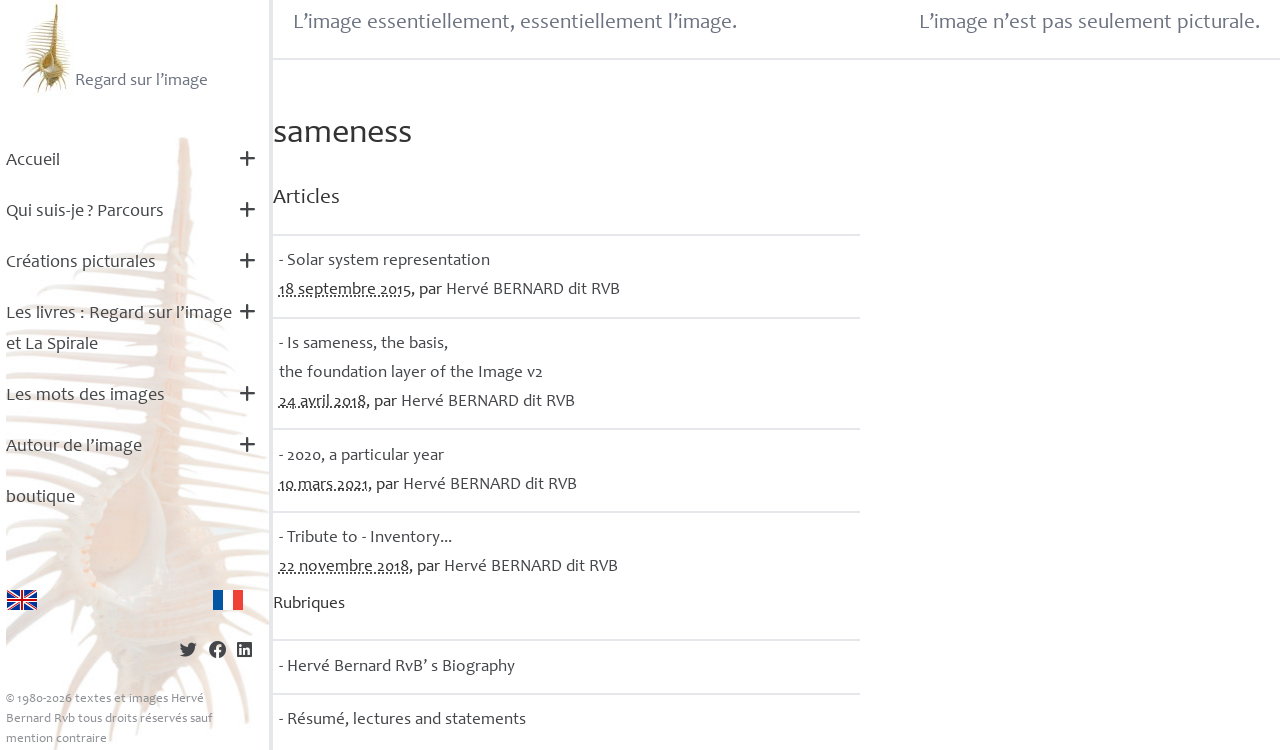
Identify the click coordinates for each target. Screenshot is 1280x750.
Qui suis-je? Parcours (85, 212)
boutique (40, 498)
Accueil (33, 161)
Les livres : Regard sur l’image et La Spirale (119, 329)
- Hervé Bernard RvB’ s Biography (397, 667)
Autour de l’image (74, 447)
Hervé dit (533, 290)
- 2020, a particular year (361, 456)
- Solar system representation (384, 261)
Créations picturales (81, 263)
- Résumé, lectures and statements (402, 720)
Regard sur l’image (112, 48)
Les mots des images (85, 396)
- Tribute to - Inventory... (365, 538)
